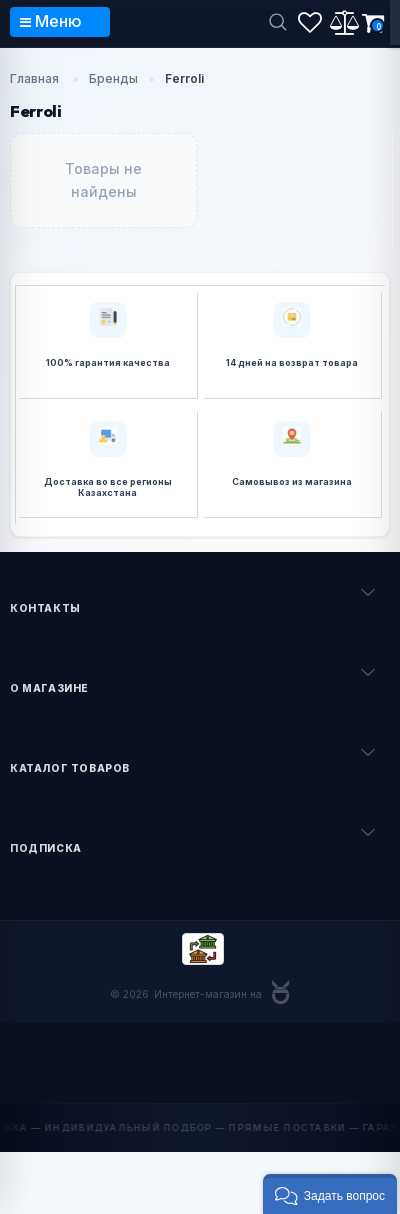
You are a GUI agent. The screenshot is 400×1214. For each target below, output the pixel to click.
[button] (330, 1194)
